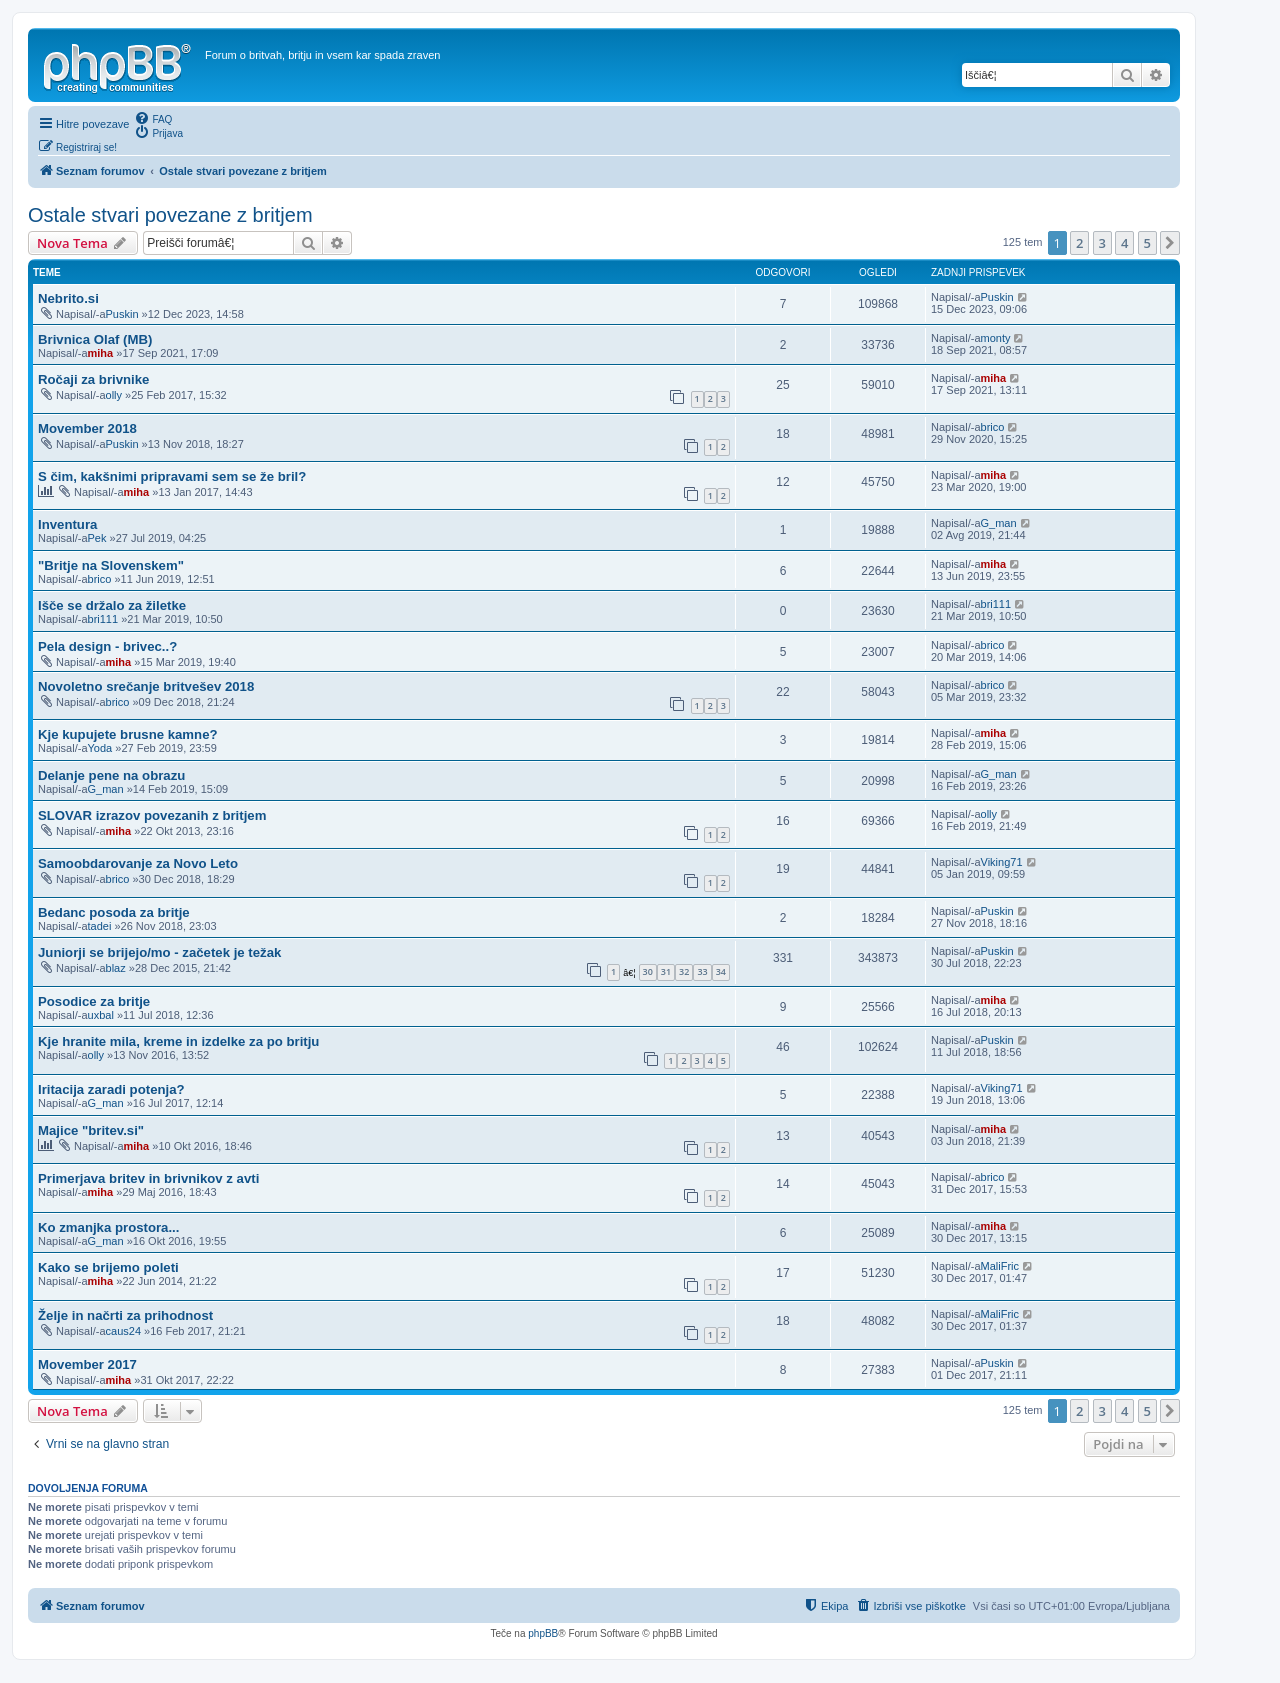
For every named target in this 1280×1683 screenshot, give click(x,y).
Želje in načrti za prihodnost (125, 1315)
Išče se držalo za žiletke (112, 605)
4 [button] (1124, 243)
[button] (1170, 243)
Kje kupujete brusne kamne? (128, 734)
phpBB (543, 1633)
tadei (100, 926)
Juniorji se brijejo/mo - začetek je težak (159, 952)
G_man (999, 523)
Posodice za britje (94, 1001)
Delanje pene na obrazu (111, 775)
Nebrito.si (68, 298)
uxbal (101, 1015)
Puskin (122, 314)
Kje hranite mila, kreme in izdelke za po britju (178, 1041)
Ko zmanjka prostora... (108, 1227)
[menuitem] (153, 118)
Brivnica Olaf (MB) (95, 339)
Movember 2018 (87, 428)
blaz (116, 968)
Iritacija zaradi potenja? (111, 1089)
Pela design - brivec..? (107, 646)
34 (721, 971)
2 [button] (1079, 243)
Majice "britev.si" (91, 1130)
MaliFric (1000, 1266)
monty (996, 338)
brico (993, 427)
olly (114, 395)
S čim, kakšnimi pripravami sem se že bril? (172, 476)
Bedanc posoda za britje (114, 912)
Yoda (100, 748)
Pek (97, 538)
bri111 (103, 619)
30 (648, 971)
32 (684, 971)
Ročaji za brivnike (93, 379)
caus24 (123, 1331)
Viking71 (1002, 862)
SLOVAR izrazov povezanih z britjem (152, 815)
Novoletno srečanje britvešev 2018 (146, 686)
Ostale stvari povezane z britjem (170, 215)
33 (702, 971)
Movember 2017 (87, 1364)
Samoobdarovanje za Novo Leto (138, 863)
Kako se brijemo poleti (108, 1267)
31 (666, 971)
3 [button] (1102, 243)
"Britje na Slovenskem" (111, 565)
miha (101, 353)
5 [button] (1147, 243)
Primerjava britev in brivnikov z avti (148, 1178)
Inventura (67, 524)
